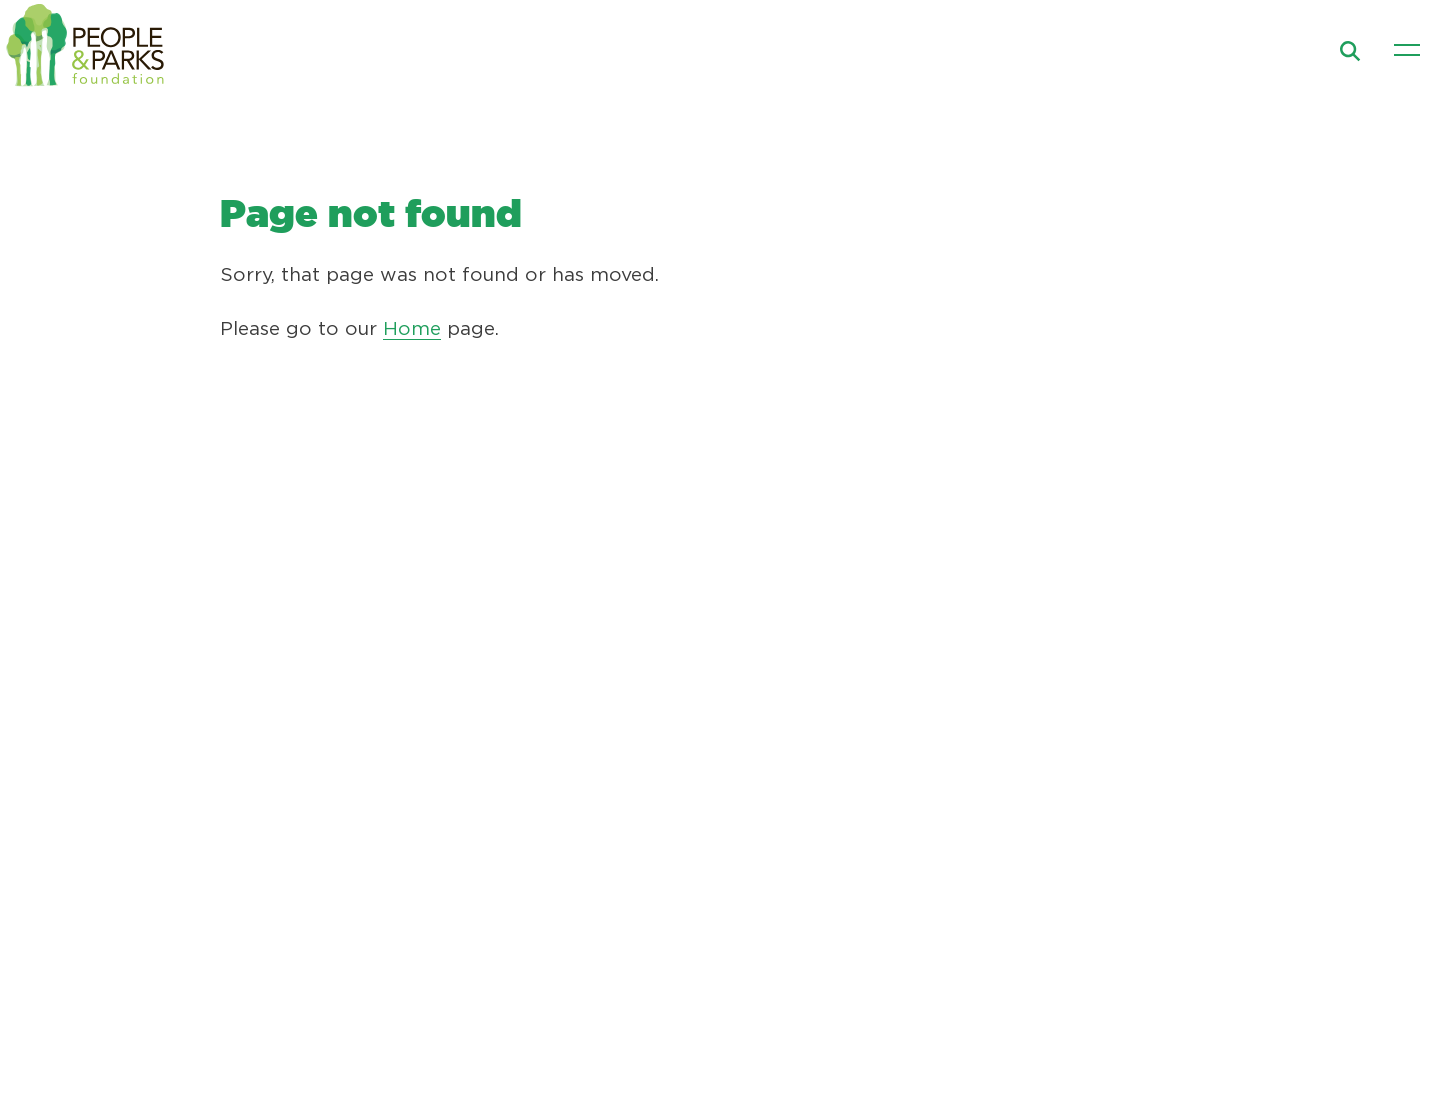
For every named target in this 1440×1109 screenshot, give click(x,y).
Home (412, 329)
